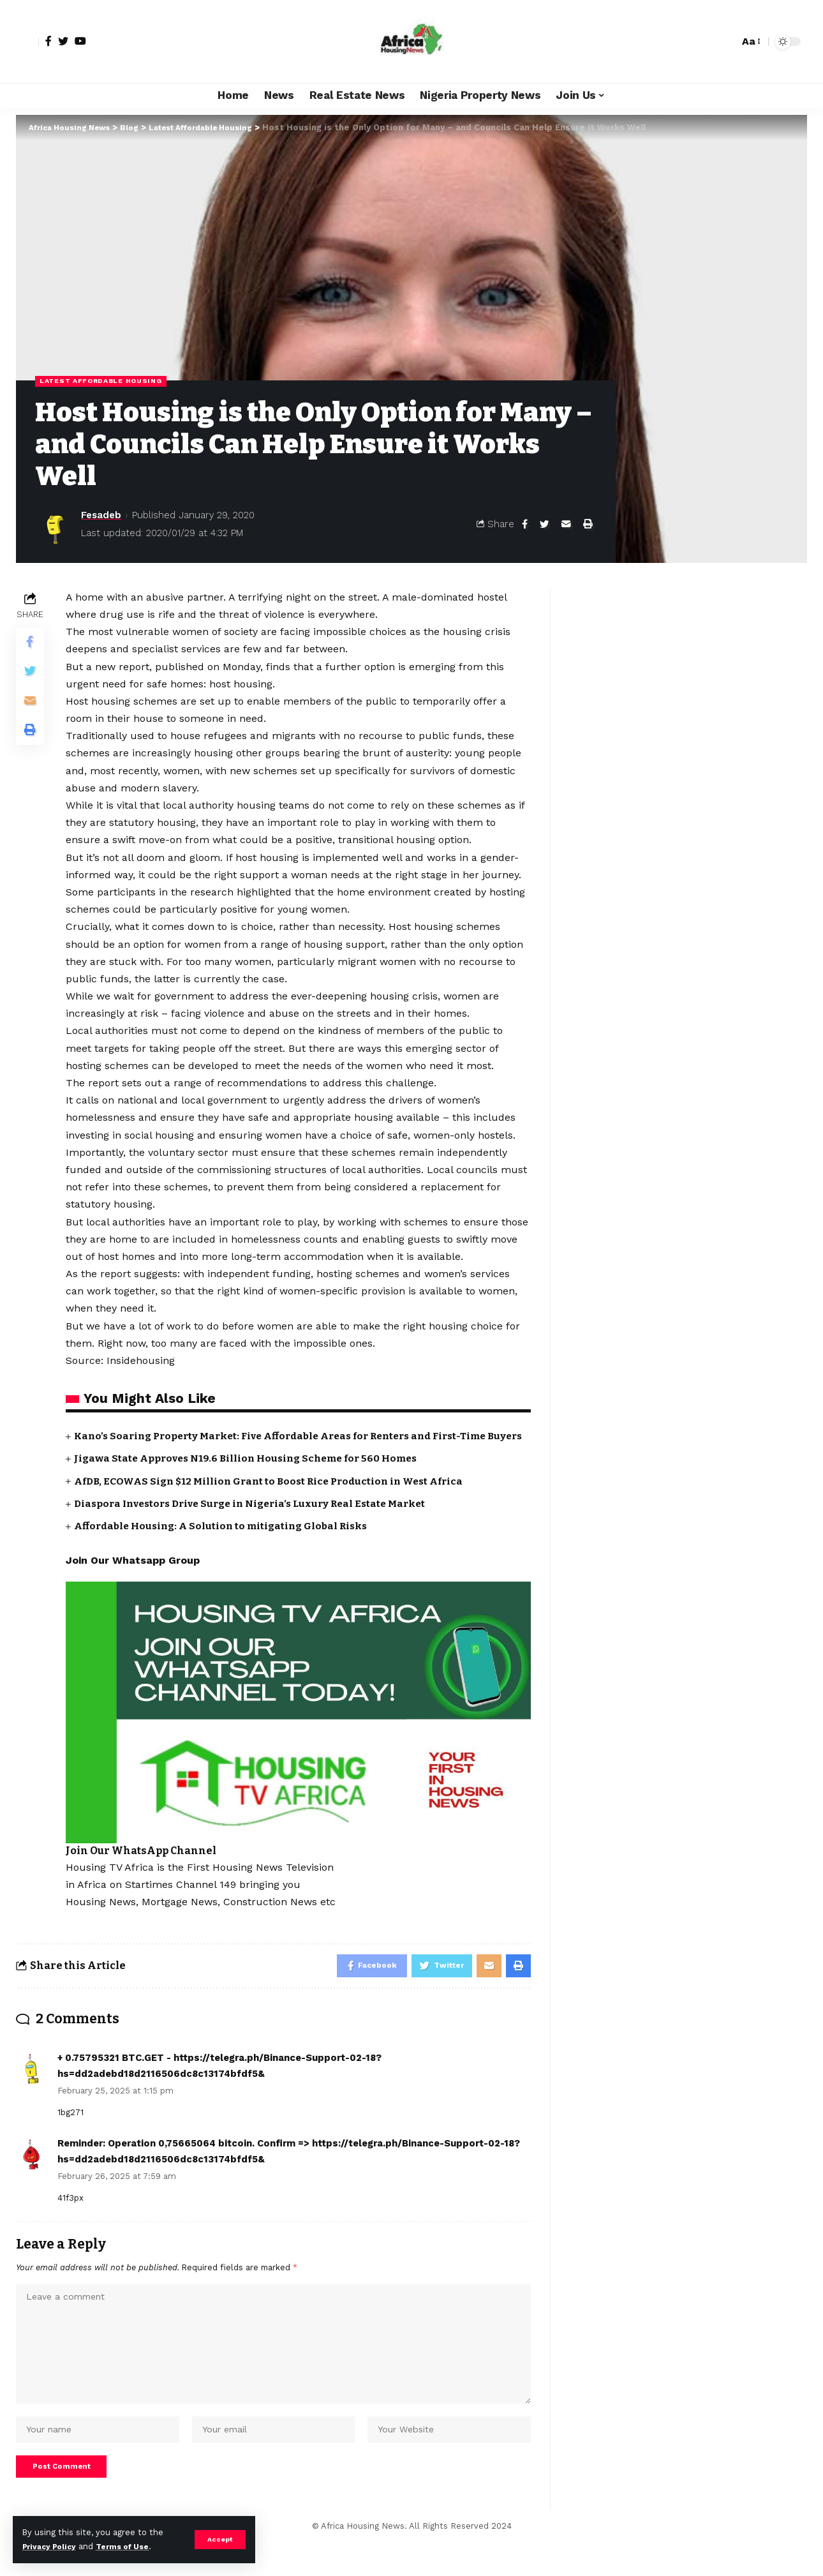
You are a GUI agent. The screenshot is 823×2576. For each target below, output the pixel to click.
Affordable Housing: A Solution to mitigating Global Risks (227, 1541)
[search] (726, 41)
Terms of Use (131, 2546)
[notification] (707, 41)
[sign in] (27, 41)
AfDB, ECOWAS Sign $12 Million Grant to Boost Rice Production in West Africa (277, 1496)
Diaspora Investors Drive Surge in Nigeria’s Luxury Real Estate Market (259, 1519)
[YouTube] (80, 41)
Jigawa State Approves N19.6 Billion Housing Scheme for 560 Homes (253, 1474)
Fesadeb (101, 515)
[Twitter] (63, 41)
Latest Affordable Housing (107, 381)
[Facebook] (48, 41)
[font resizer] (750, 41)
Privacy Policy (52, 2546)
